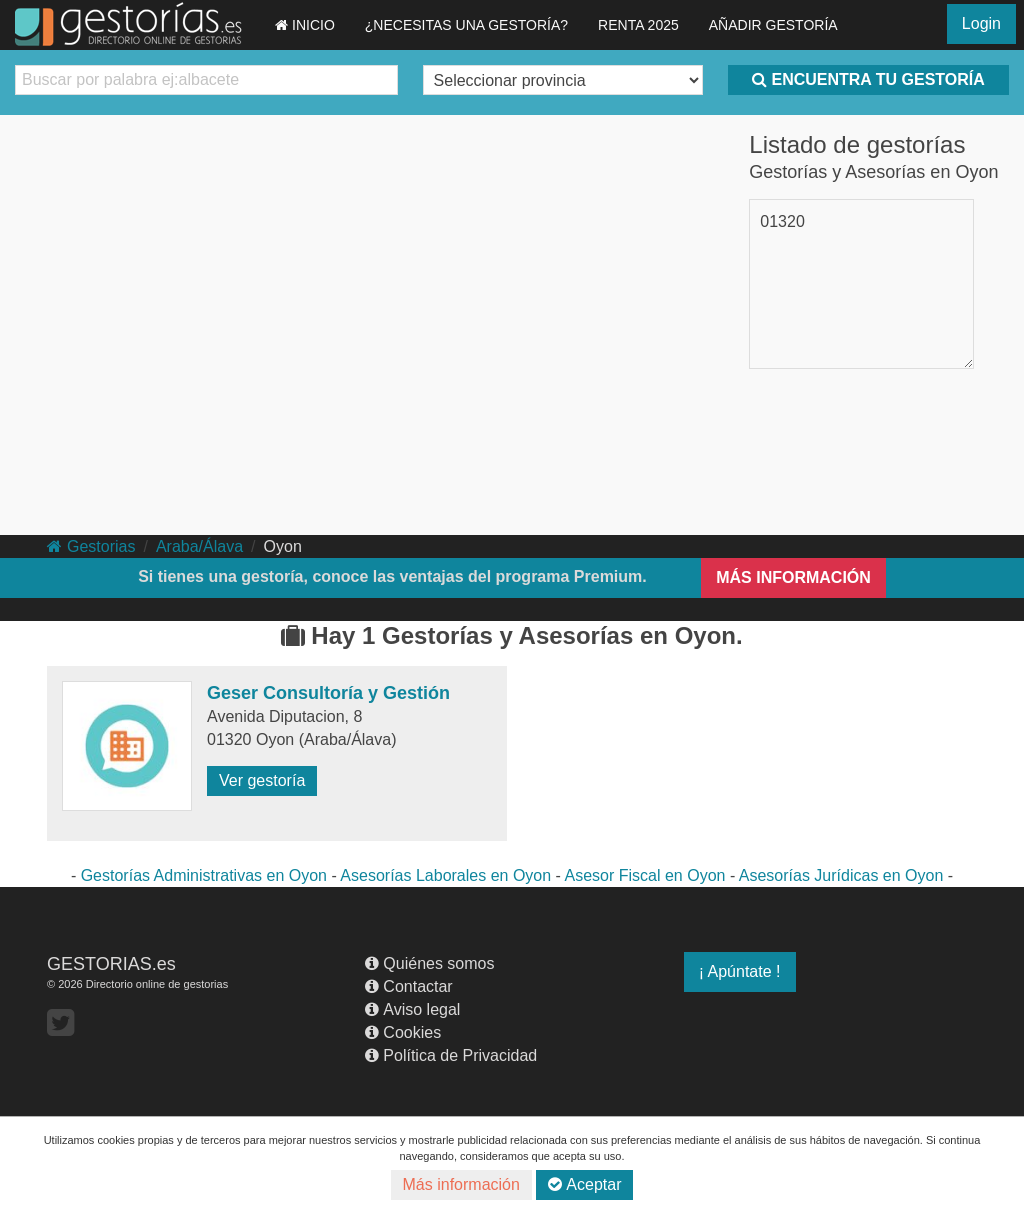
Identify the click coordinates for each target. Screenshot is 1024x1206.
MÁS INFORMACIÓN (793, 577)
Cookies (403, 1032)
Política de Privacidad (451, 1055)
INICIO (305, 25)
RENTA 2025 (638, 25)
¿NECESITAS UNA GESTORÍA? (466, 25)
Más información (461, 1184)
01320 (782, 221)
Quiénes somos (429, 963)
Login (981, 23)
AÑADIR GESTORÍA (773, 25)
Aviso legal (412, 1009)
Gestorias (91, 546)
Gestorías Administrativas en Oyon (204, 875)
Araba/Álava (199, 546)
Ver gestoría (262, 780)
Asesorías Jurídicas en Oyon (841, 875)
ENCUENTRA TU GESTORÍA (868, 79)
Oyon (283, 546)
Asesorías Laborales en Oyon (445, 875)
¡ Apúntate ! (740, 971)
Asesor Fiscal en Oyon (644, 875)
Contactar (408, 986)
